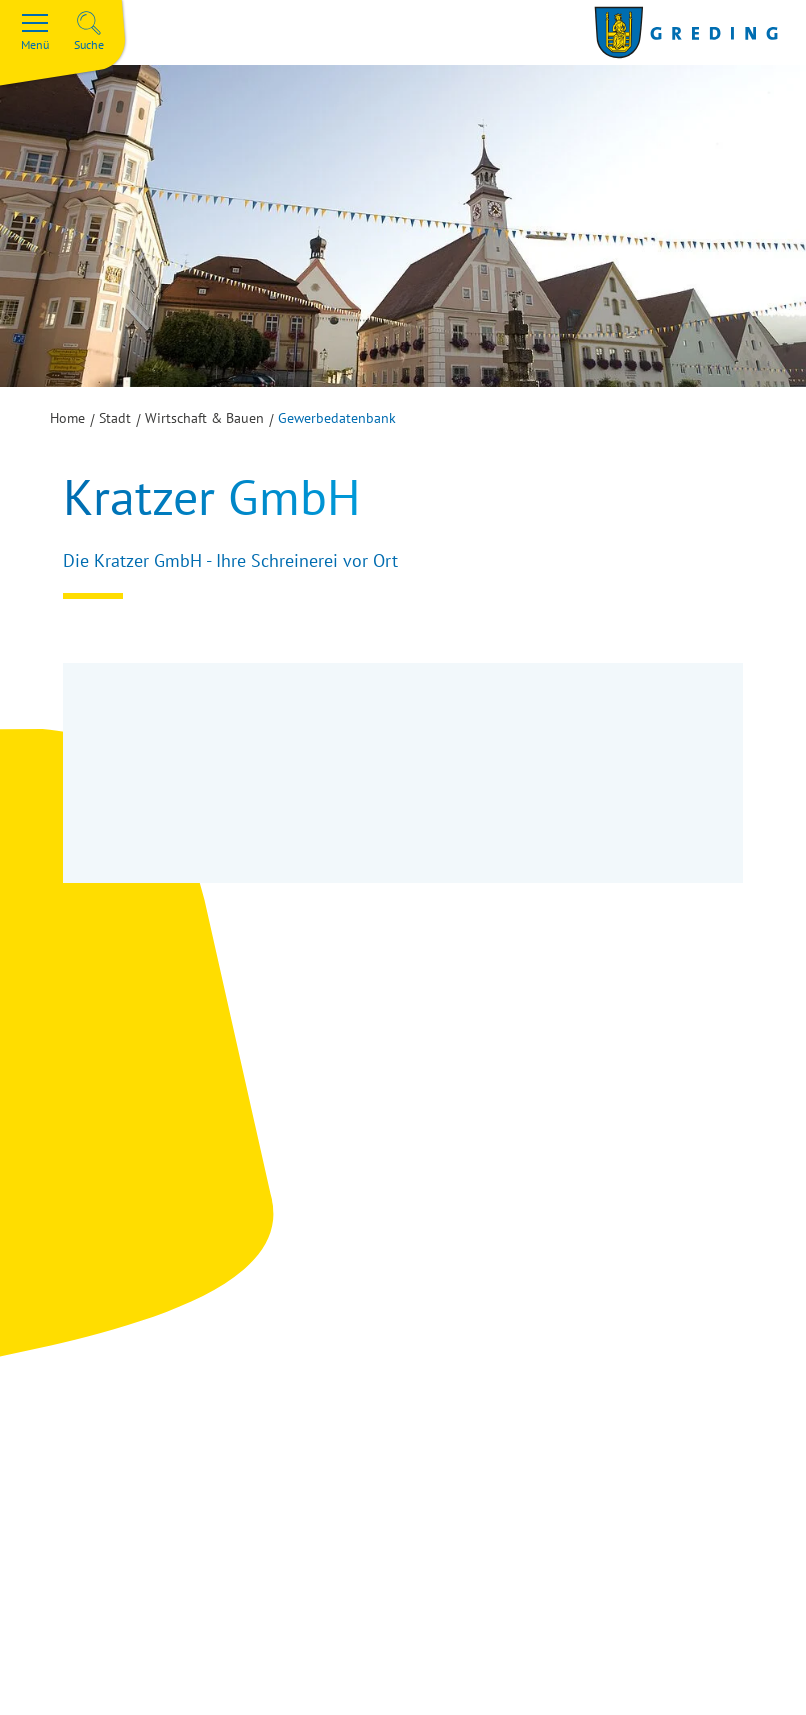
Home (67, 418)
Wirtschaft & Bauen (204, 418)
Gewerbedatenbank (337, 418)
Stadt (115, 418)
